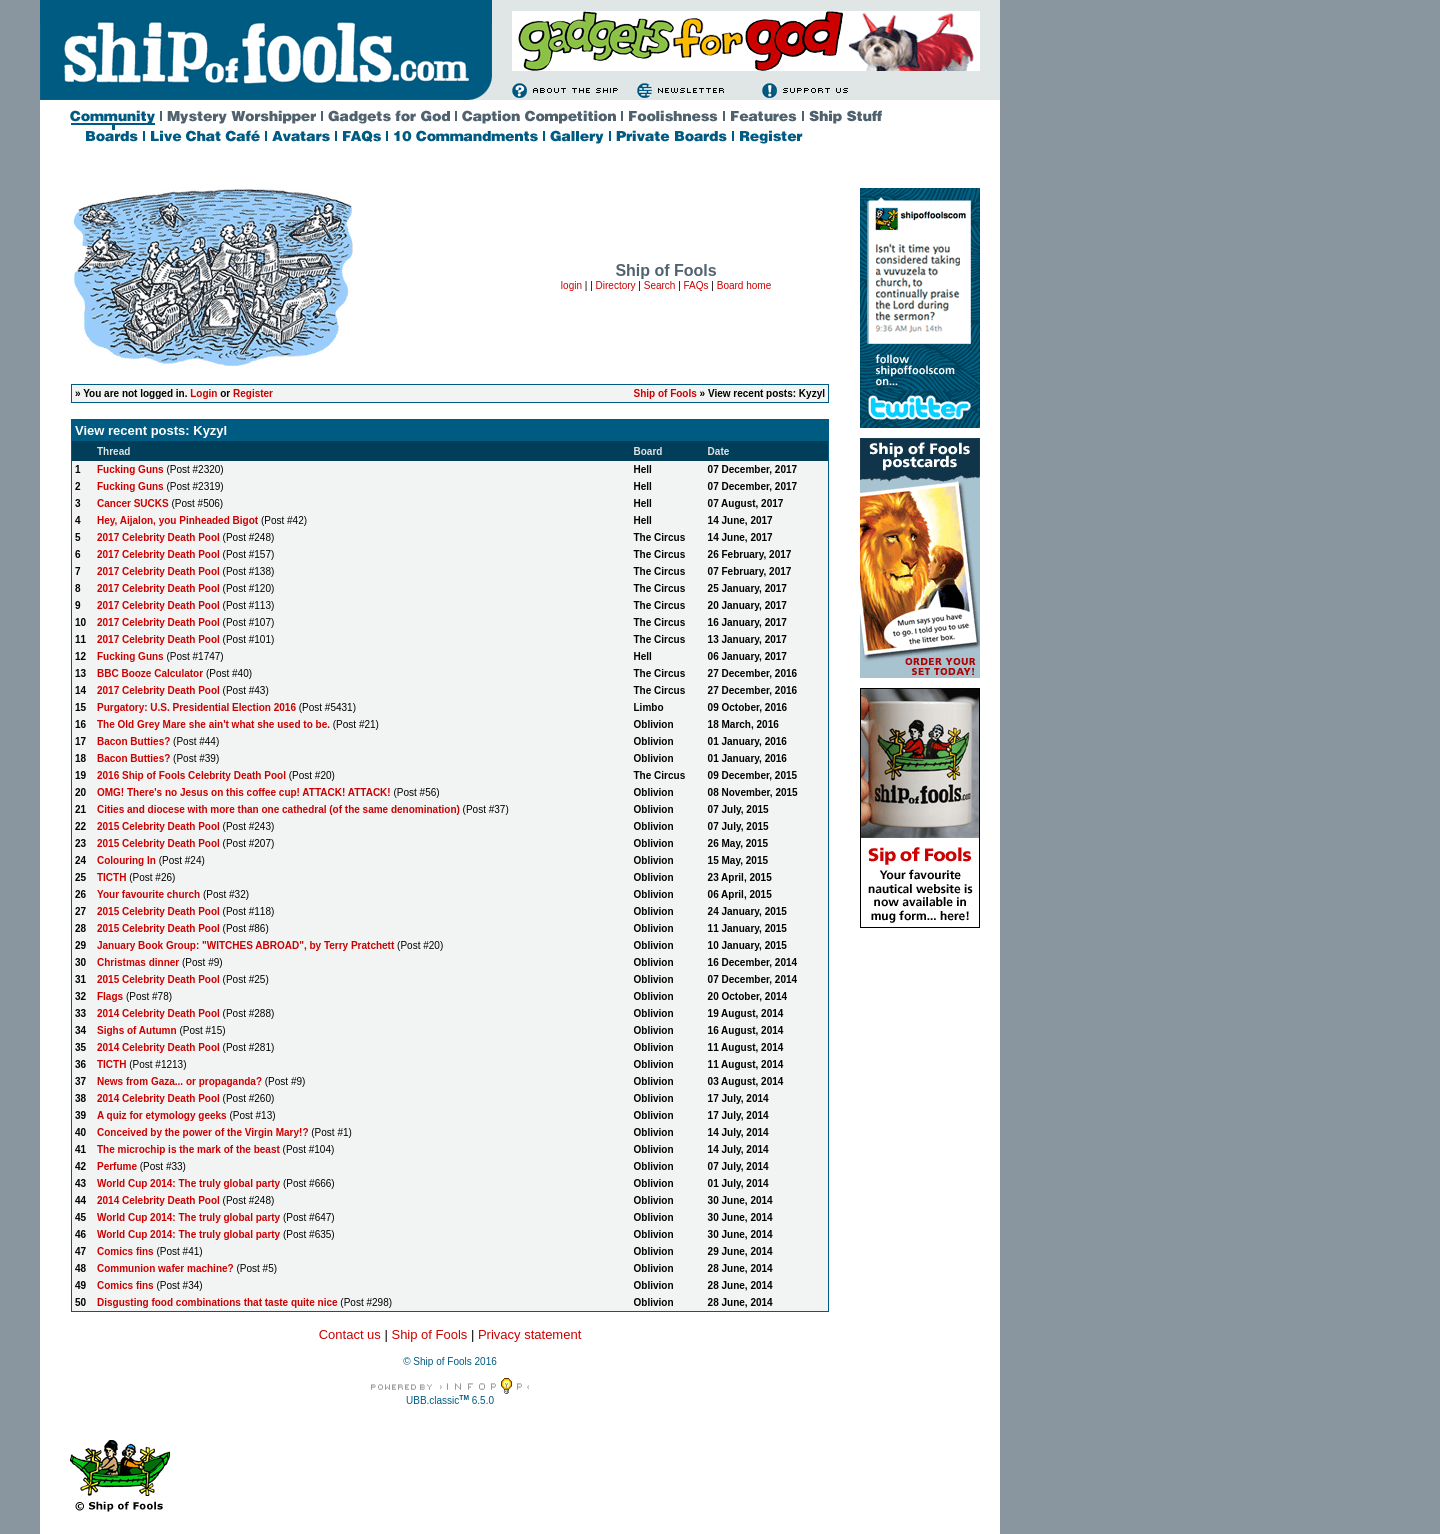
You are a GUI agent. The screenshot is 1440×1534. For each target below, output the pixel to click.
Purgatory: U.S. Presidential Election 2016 (196, 707)
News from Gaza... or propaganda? (179, 1081)
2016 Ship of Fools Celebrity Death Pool (191, 775)
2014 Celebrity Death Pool (158, 1013)
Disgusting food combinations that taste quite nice (217, 1302)
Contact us (350, 1334)
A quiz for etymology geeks (162, 1115)
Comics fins (125, 1251)
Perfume (117, 1166)
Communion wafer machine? (165, 1268)
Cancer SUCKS (133, 503)
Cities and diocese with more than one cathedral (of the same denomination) (278, 809)
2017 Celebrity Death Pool (158, 537)
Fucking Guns (130, 469)
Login (203, 393)
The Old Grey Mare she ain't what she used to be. (213, 724)
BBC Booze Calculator (150, 673)
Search (660, 285)
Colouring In (126, 860)
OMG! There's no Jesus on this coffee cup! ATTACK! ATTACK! (244, 792)
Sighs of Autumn (137, 1030)
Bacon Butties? (133, 741)
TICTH (111, 877)
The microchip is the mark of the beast (188, 1149)
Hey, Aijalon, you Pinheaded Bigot (177, 520)
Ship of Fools (664, 393)
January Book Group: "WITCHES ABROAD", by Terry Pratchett (245, 945)
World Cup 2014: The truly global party (188, 1183)
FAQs (696, 285)
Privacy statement (529, 1334)
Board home (744, 285)
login (571, 285)
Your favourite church (148, 894)
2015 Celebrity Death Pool (158, 826)
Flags (110, 996)
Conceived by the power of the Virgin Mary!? (203, 1132)
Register (253, 393)
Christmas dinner (138, 962)
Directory (616, 285)
